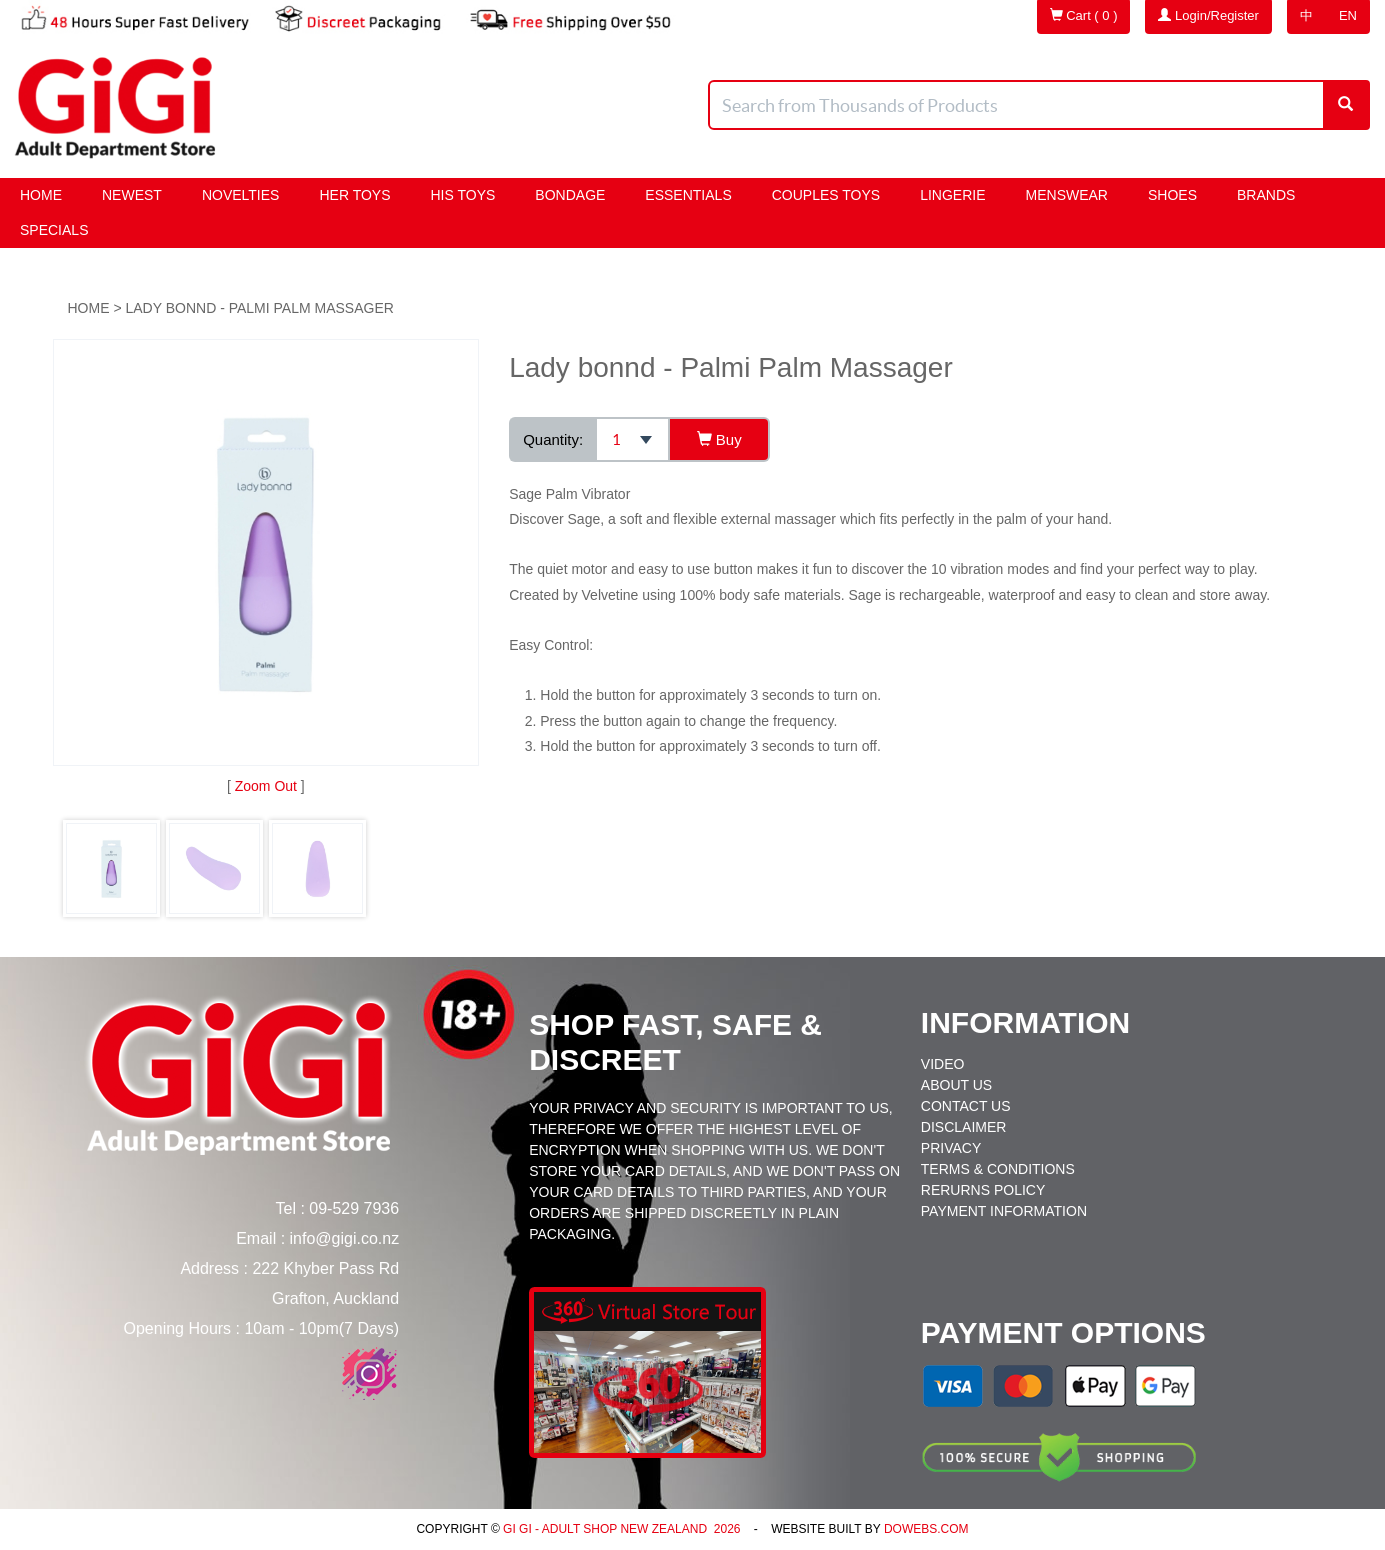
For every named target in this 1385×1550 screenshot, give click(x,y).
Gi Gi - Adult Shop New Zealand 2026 (620, 1529)
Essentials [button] (688, 195)
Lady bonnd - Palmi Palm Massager (259, 308)
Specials (54, 230)
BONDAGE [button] (570, 195)
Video (943, 1064)
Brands (1266, 195)
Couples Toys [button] (826, 195)
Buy (719, 439)
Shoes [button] (1172, 195)
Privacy (951, 1148)
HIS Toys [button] (463, 195)
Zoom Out (266, 786)
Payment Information (1004, 1211)
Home (41, 195)
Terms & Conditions (998, 1169)
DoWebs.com (926, 1529)
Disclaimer (964, 1127)
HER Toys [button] (354, 195)
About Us (956, 1085)
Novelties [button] (241, 195)
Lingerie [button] (952, 195)
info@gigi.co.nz (345, 1238)
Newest (132, 195)
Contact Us (966, 1106)
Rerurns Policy (983, 1190)
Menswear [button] (1067, 195)
